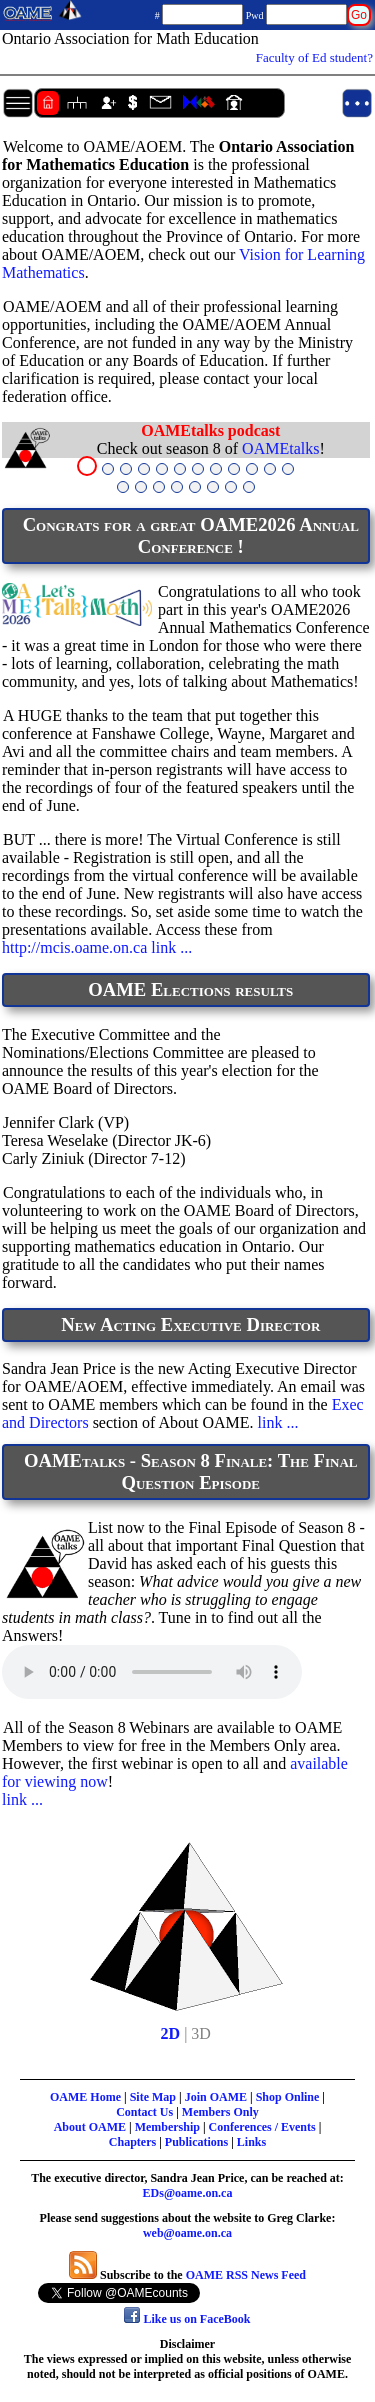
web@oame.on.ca (187, 2233)
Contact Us (144, 2112)
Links (251, 2142)
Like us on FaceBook (187, 2319)
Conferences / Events (262, 2127)
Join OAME (216, 2097)
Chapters (132, 2142)
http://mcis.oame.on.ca (74, 947)
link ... (171, 947)
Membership (167, 2127)
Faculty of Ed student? (314, 57)
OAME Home (85, 2097)
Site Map (153, 2097)
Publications (196, 2142)
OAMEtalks (280, 448)
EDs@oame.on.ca (188, 2193)
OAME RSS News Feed (246, 2275)
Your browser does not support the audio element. (152, 1672)
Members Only (220, 2112)
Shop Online (288, 2097)
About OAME (90, 2127)
